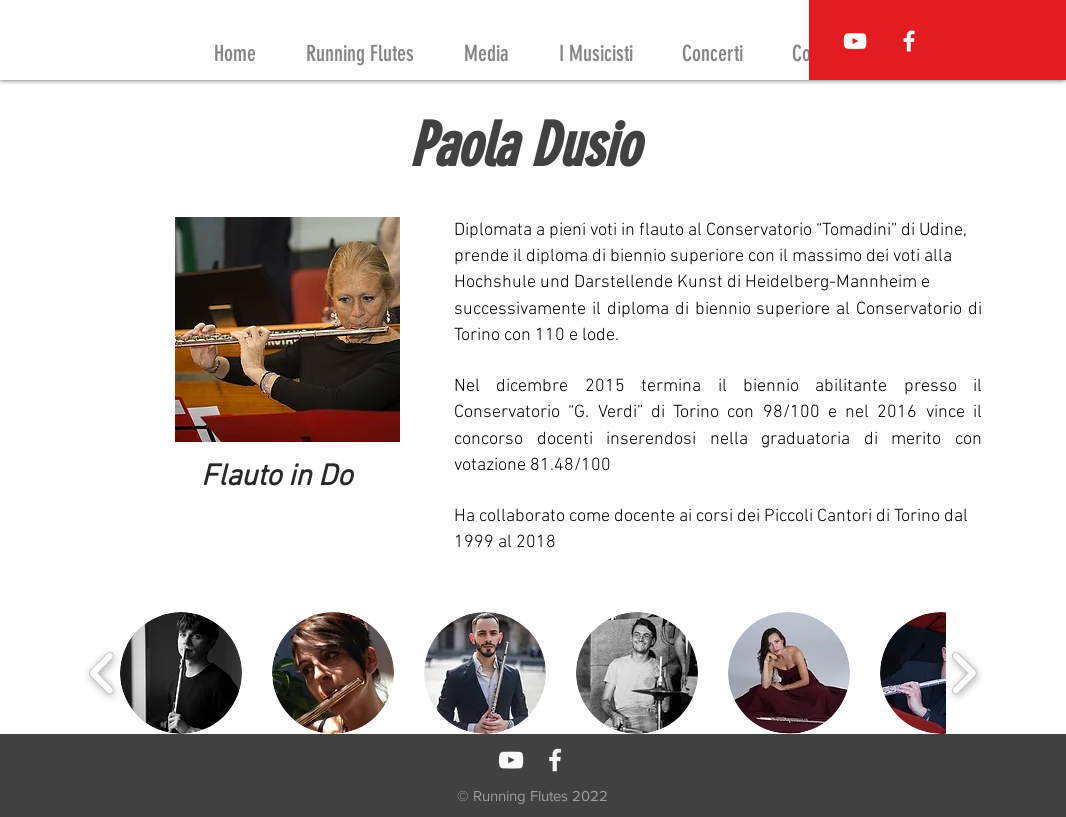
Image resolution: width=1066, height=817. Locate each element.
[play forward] (963, 672)
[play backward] (102, 672)
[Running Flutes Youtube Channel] (855, 41)
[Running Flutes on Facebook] (909, 41)
